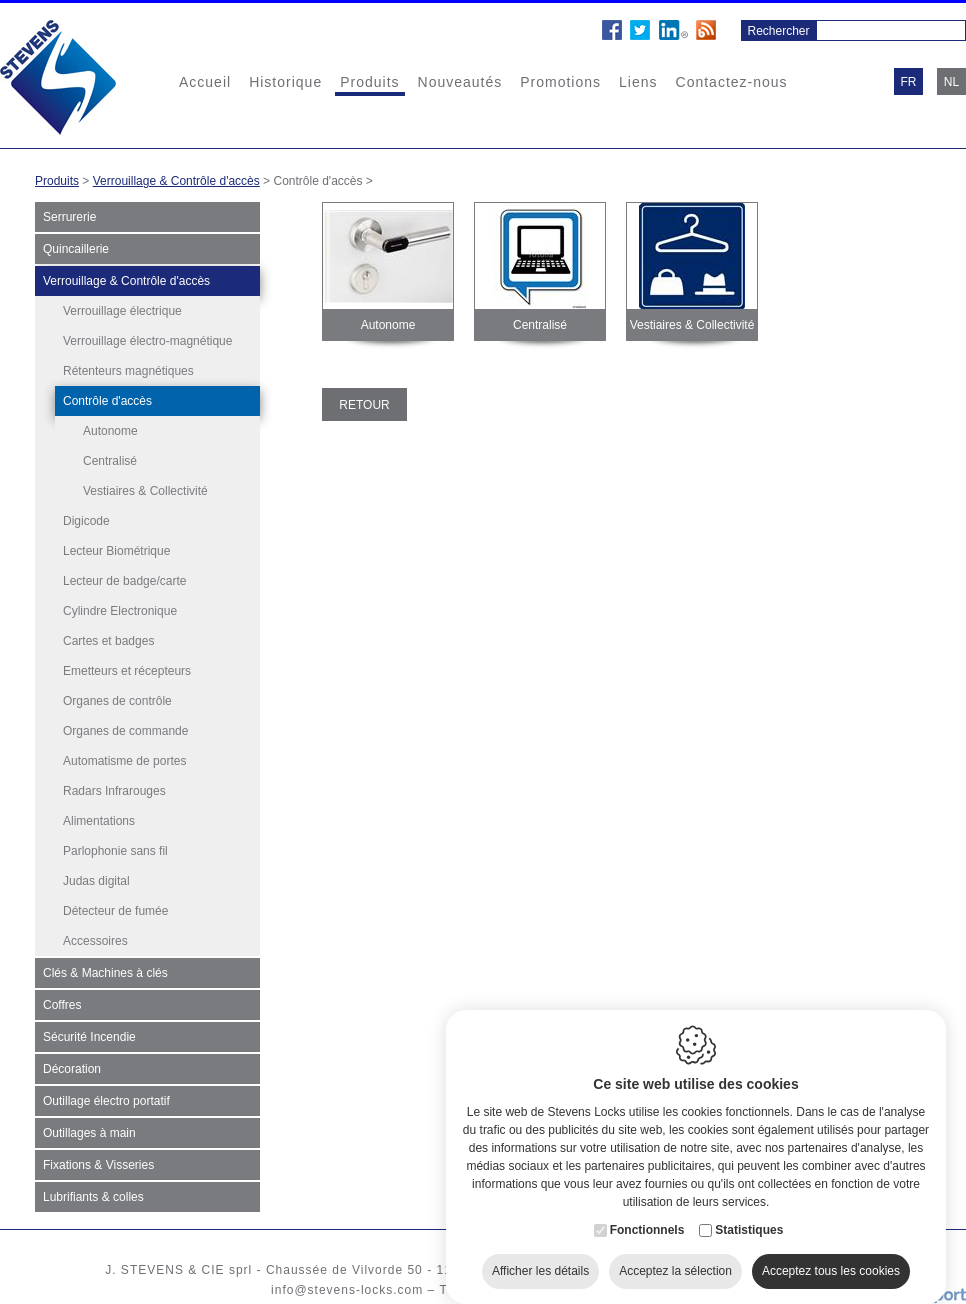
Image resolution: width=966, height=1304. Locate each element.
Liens (638, 82)
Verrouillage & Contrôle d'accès (176, 181)
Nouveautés (460, 82)
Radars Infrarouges (114, 791)
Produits (369, 82)
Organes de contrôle (117, 701)
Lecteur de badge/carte (124, 581)
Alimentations (99, 821)
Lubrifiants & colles (93, 1197)
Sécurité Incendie (89, 1037)
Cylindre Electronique (120, 611)
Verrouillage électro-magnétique (147, 341)
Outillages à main (89, 1133)
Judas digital (96, 881)
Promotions (560, 82)
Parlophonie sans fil (115, 851)
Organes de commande (125, 731)
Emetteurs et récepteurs (127, 671)
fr (909, 82)
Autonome (110, 431)
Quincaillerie (76, 249)
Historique (285, 82)
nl (951, 82)
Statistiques (749, 1210)
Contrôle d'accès (107, 401)
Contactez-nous (732, 82)
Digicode (86, 521)
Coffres (62, 1005)
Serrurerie (69, 217)
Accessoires (95, 941)
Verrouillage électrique (122, 311)
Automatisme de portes (124, 761)
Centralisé (110, 461)
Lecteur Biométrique (116, 551)
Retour (364, 405)
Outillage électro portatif (106, 1101)
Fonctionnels (647, 1210)
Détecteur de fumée (115, 911)
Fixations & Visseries (98, 1165)
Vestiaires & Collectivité (145, 491)
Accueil (205, 82)
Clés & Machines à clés (105, 973)
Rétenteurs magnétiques (128, 371)
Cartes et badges (108, 641)
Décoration (72, 1069)
